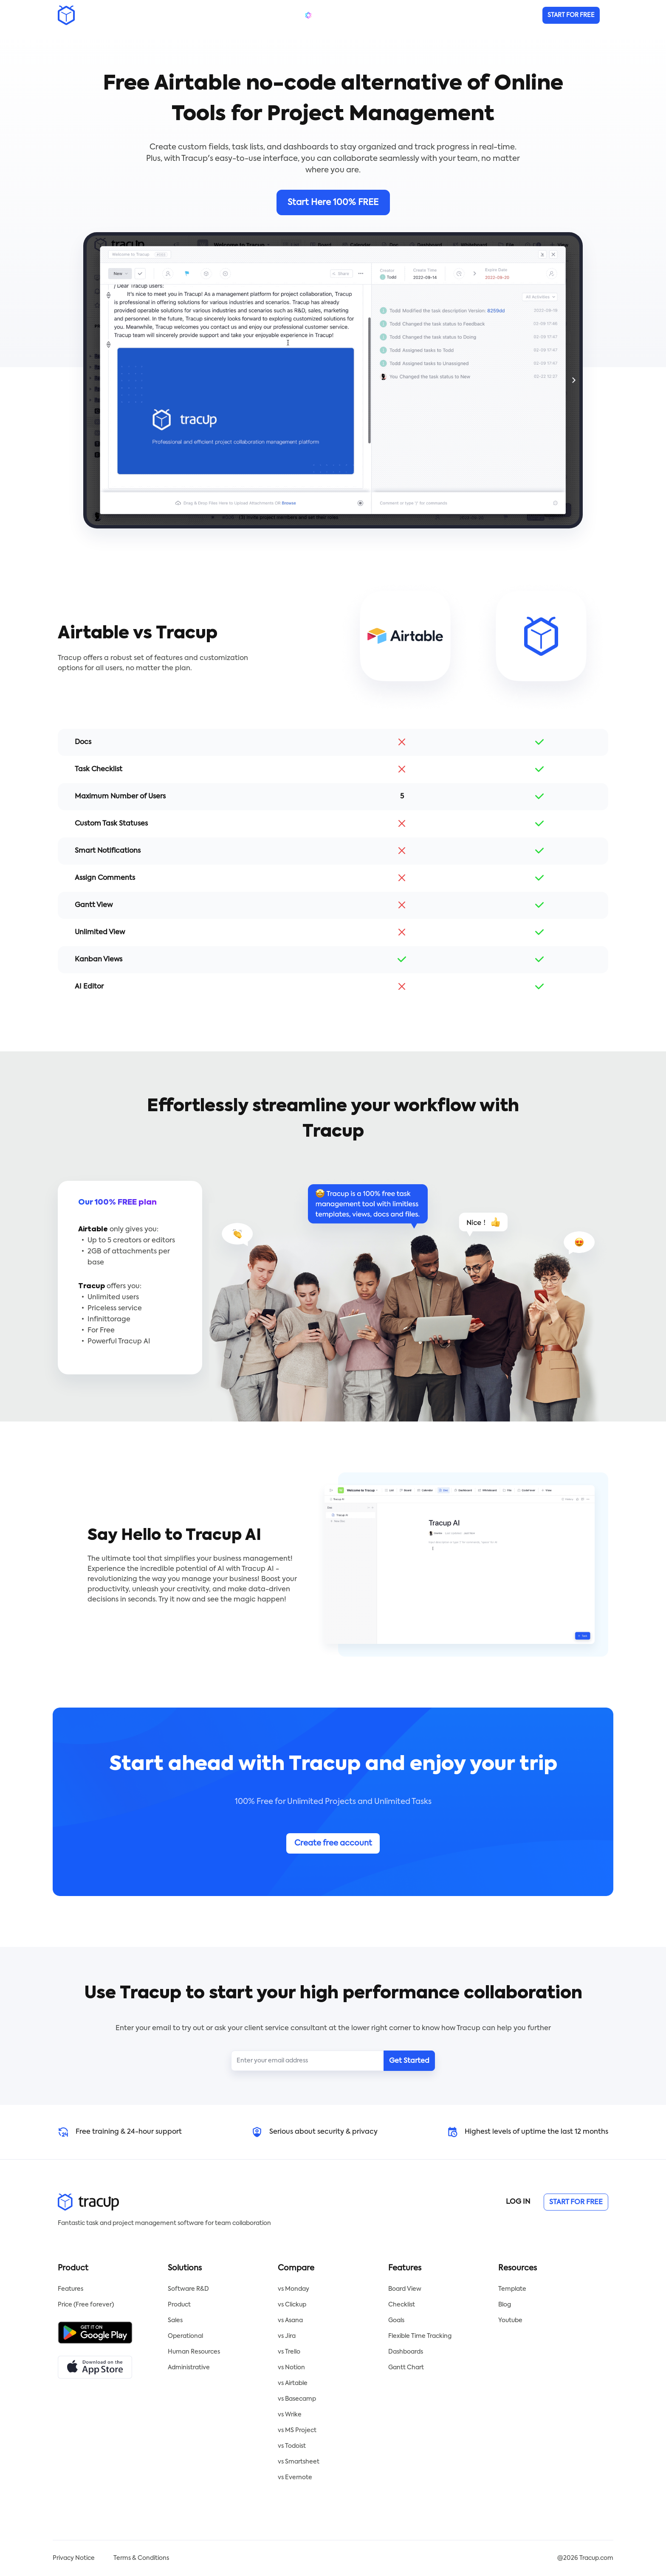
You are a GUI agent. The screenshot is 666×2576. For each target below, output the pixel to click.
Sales (175, 2320)
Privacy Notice (74, 2558)
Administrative (189, 2368)
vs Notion (291, 2368)
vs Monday (293, 2289)
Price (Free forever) (86, 2305)
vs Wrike (290, 2415)
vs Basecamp (297, 2399)
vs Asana (290, 2320)
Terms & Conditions (141, 2558)
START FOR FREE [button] (576, 2202)
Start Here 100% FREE (333, 203)
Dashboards (405, 2352)
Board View (404, 2289)
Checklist (401, 2305)
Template (512, 2289)
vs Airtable (293, 2383)
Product (179, 2305)
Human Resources (194, 2352)
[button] (571, 15)
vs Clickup (292, 2305)
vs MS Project (297, 2430)
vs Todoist (292, 2446)
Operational (185, 2336)
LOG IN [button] (518, 2202)
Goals (396, 2320)
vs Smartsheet (298, 2462)
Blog (504, 2305)
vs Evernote (295, 2477)
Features (70, 2289)
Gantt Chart (406, 2368)
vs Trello (289, 2352)
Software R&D (188, 2289)
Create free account (333, 1843)
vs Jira (287, 2336)
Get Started (409, 2061)
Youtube (510, 2320)
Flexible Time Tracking (420, 2336)
